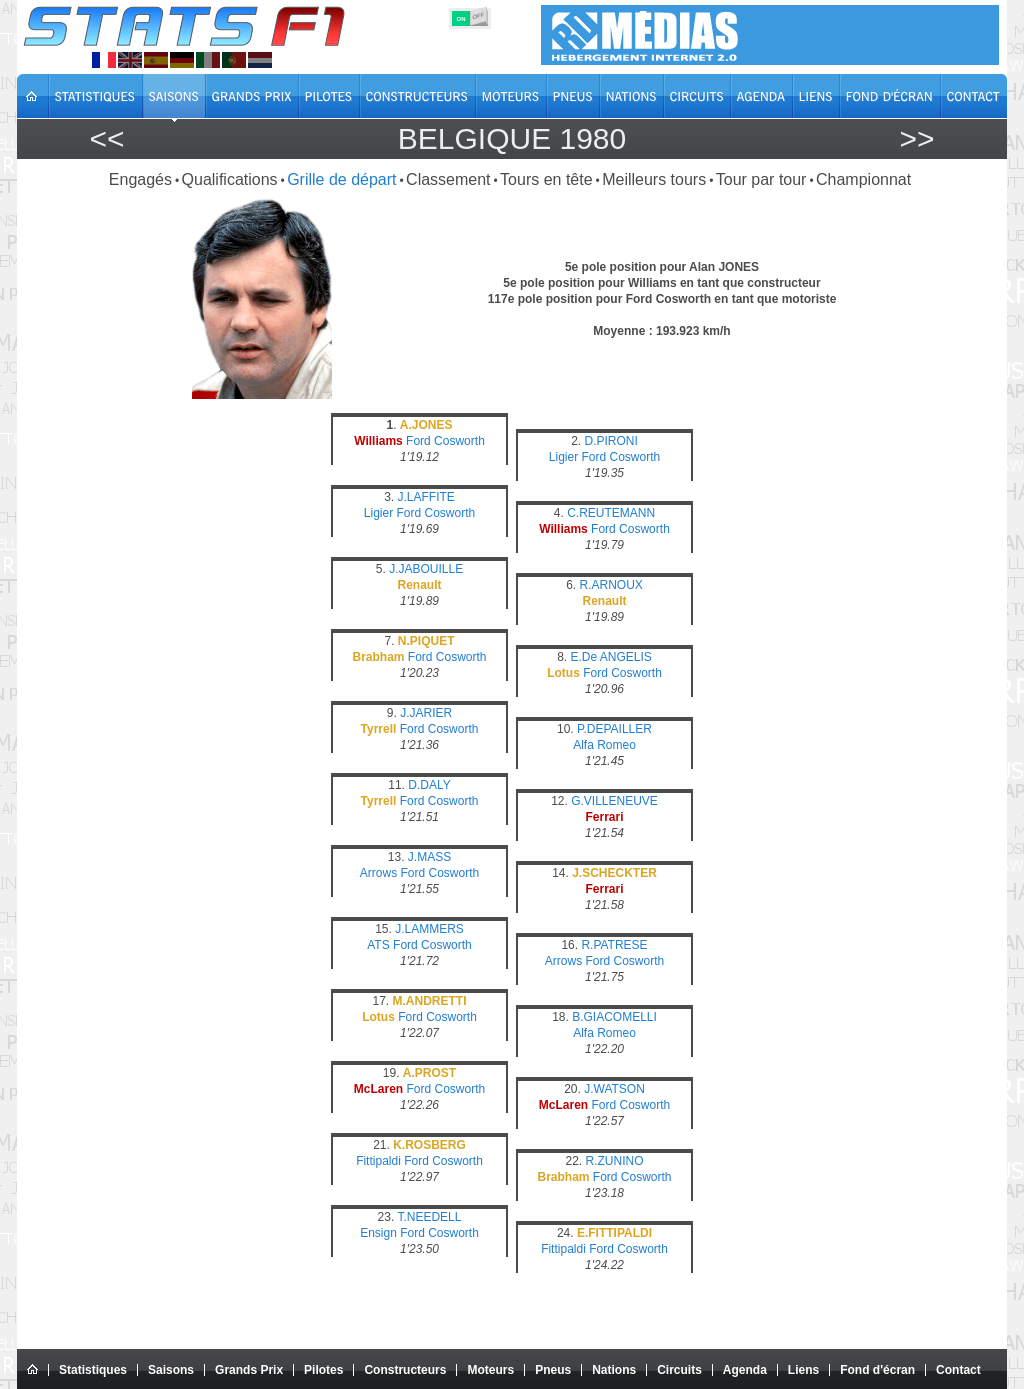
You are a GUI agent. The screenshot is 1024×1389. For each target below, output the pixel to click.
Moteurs (490, 1370)
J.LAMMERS (429, 929)
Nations (614, 1370)
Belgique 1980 (512, 138)
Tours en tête (546, 179)
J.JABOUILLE (426, 569)
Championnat (863, 179)
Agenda (745, 1370)
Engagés (140, 179)
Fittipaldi (378, 1161)
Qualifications (230, 179)
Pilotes (323, 1370)
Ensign (378, 1233)
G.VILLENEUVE (614, 801)
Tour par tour (761, 179)
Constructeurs (405, 1370)
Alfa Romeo (604, 745)
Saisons (171, 1370)
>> (916, 138)
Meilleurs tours (654, 179)
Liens (803, 1370)
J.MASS (429, 857)
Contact (958, 1370)
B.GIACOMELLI (614, 1017)
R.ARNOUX (611, 585)
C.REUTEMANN (611, 513)
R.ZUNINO (615, 1161)
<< (106, 138)
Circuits (679, 1370)
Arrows (378, 873)
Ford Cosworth (445, 441)
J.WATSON (614, 1089)
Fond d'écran (877, 1370)
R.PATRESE (614, 945)
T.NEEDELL (429, 1217)
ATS (378, 945)
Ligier (563, 457)
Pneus (553, 1370)
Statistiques (93, 1370)
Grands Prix (249, 1370)
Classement (448, 179)
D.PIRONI (611, 441)
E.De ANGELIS (610, 657)
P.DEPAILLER (614, 729)
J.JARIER (426, 713)
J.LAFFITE (426, 497)
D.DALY (429, 785)
